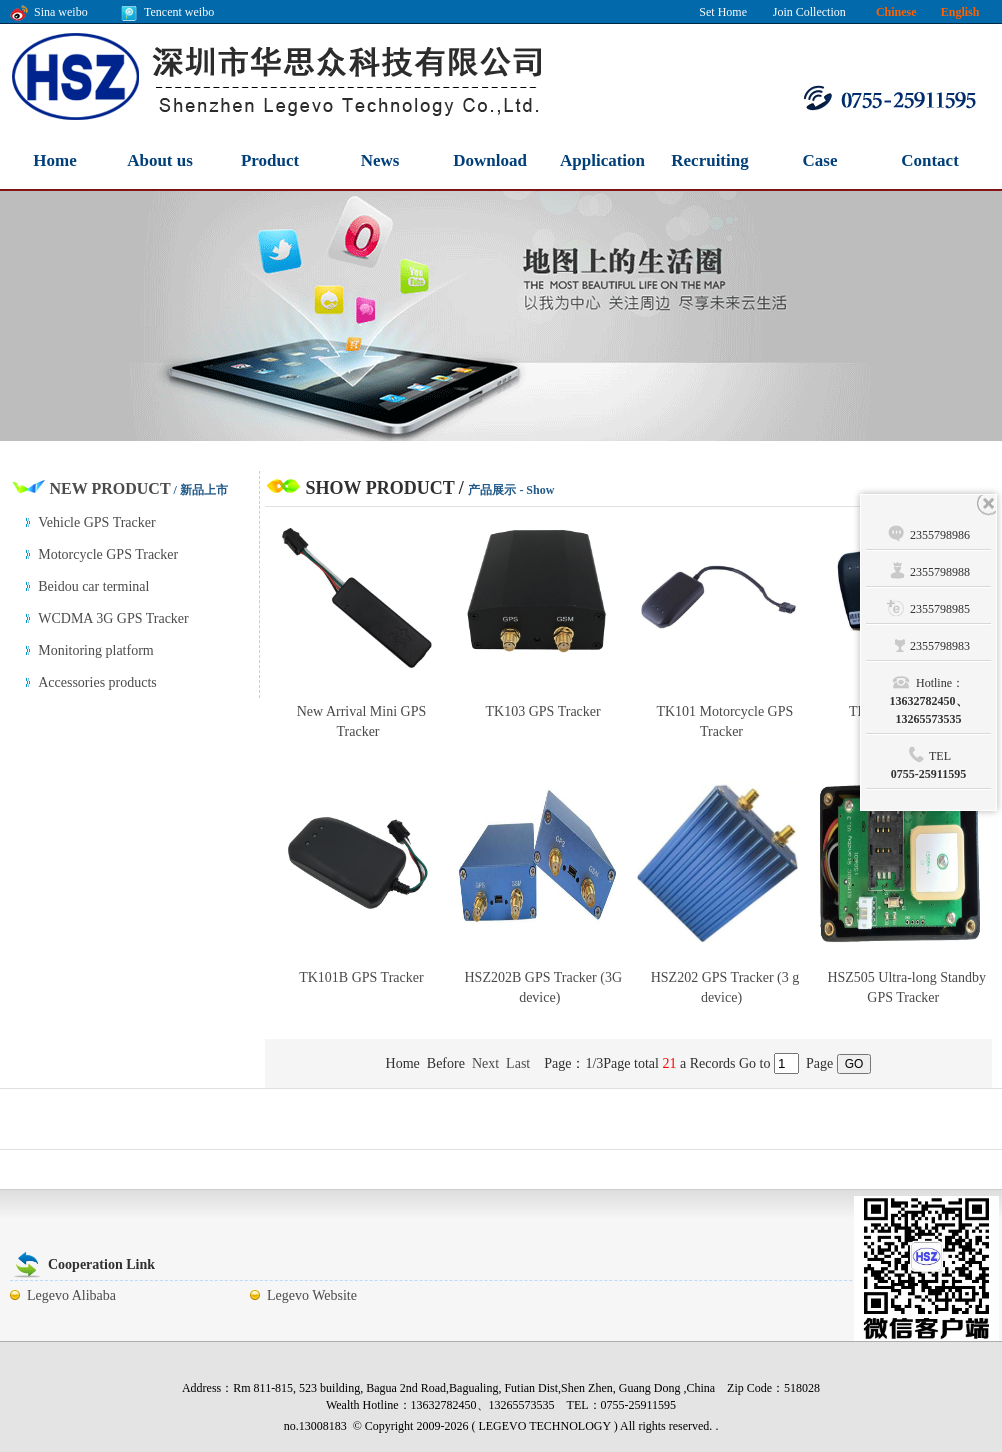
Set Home (723, 12)
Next (485, 1063)
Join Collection (809, 12)
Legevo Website (312, 1295)
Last (518, 1063)
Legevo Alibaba (71, 1295)
